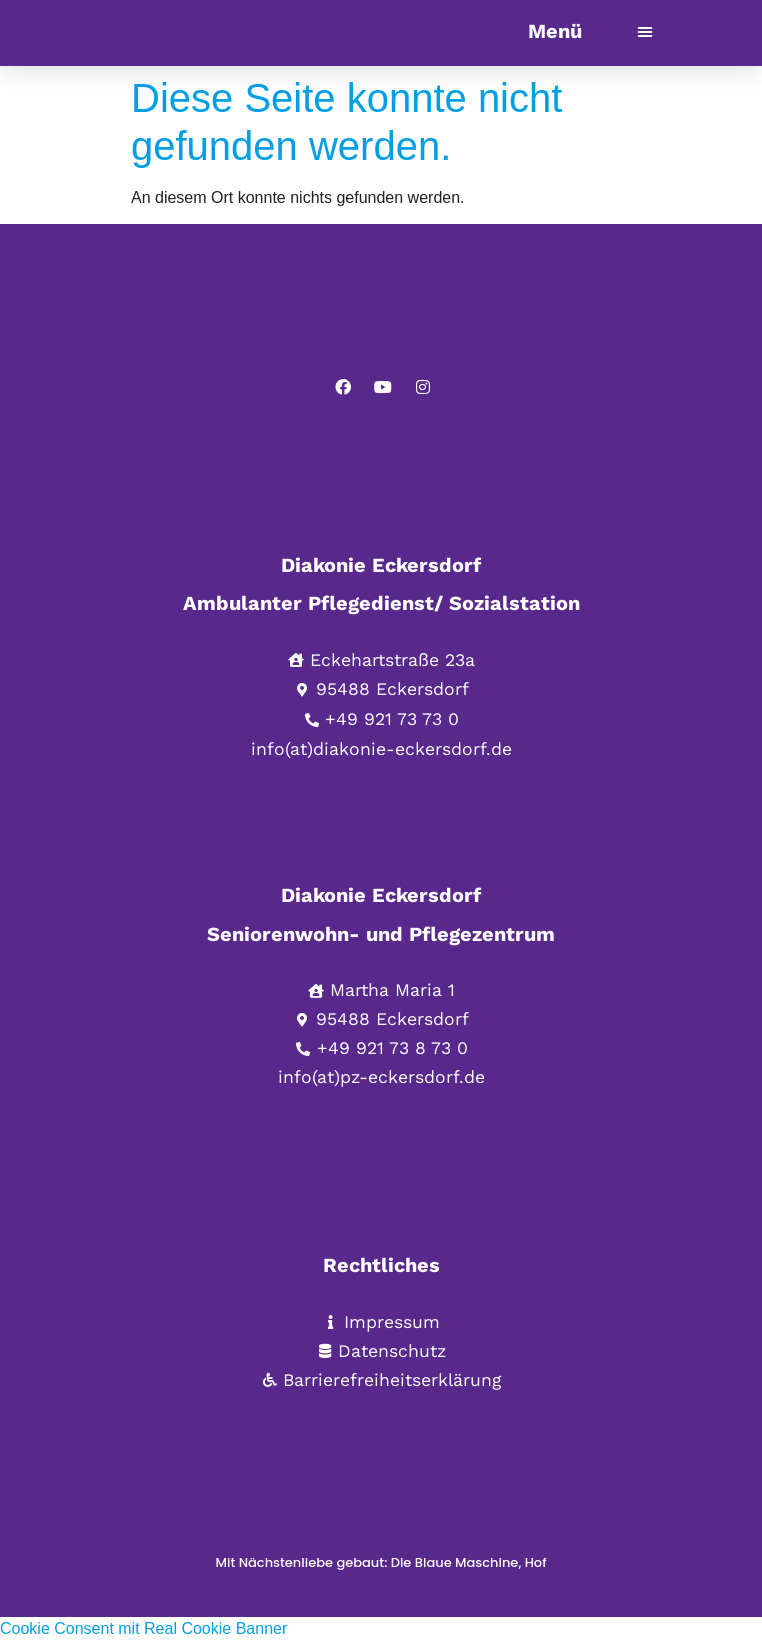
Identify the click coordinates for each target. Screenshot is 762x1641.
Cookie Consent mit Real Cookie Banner (143, 1628)
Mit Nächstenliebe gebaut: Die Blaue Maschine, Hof (381, 1562)
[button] (645, 31)
